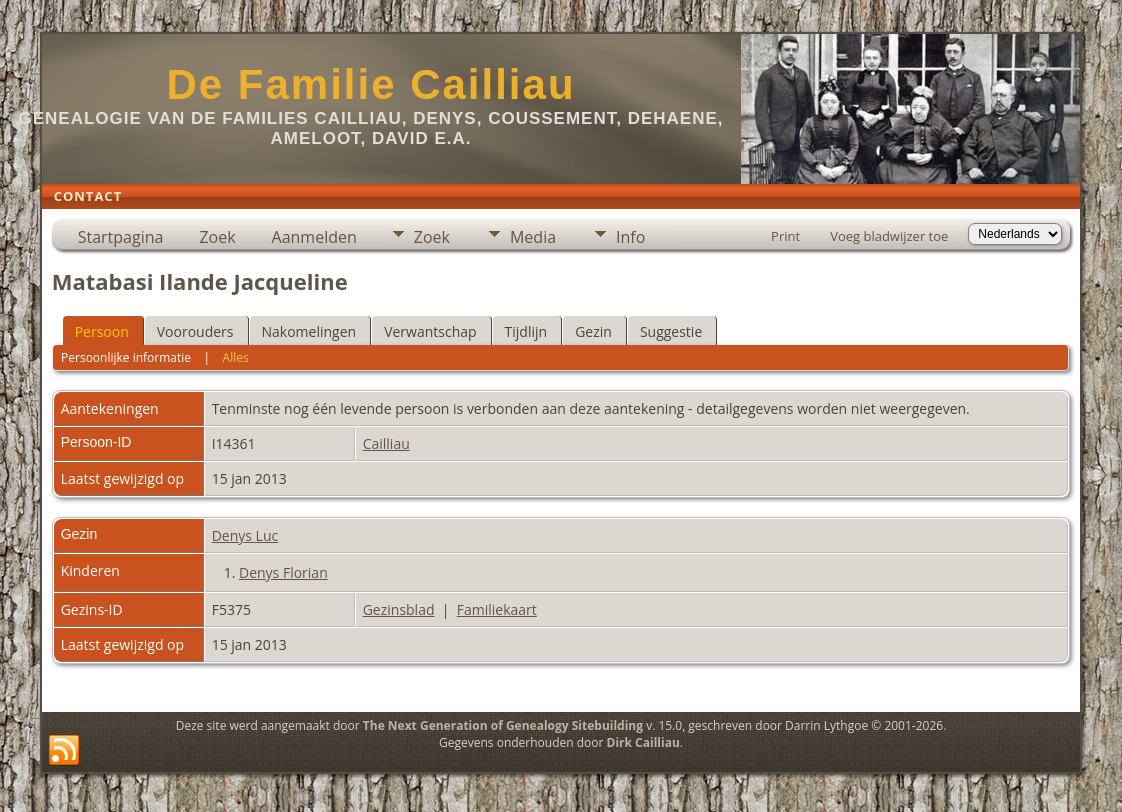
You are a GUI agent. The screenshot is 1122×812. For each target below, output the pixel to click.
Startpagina (121, 237)
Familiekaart (497, 609)
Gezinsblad (399, 609)
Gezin (593, 331)
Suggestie (671, 331)
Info (630, 237)
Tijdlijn (526, 331)
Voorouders (195, 331)
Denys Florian (283, 572)
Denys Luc (245, 535)
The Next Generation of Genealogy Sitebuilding (503, 725)
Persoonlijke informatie (126, 357)
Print (785, 236)
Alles (236, 357)
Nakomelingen (309, 331)
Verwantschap (430, 331)
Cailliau (386, 443)
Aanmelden (314, 237)
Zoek (217, 237)
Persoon (102, 331)
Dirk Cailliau (643, 742)
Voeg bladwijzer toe (889, 236)
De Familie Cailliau (370, 84)
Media (533, 237)
